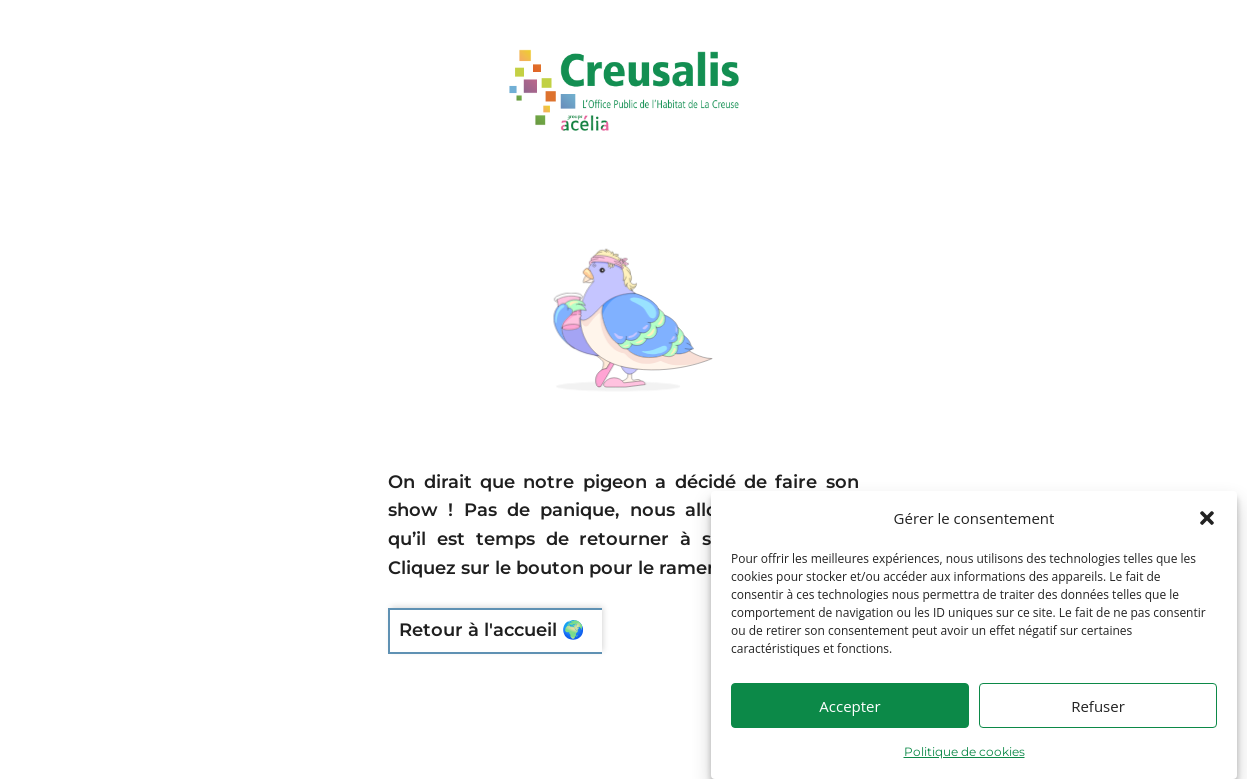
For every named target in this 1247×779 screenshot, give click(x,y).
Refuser (1098, 717)
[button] (1207, 530)
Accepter (849, 717)
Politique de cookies (964, 763)
